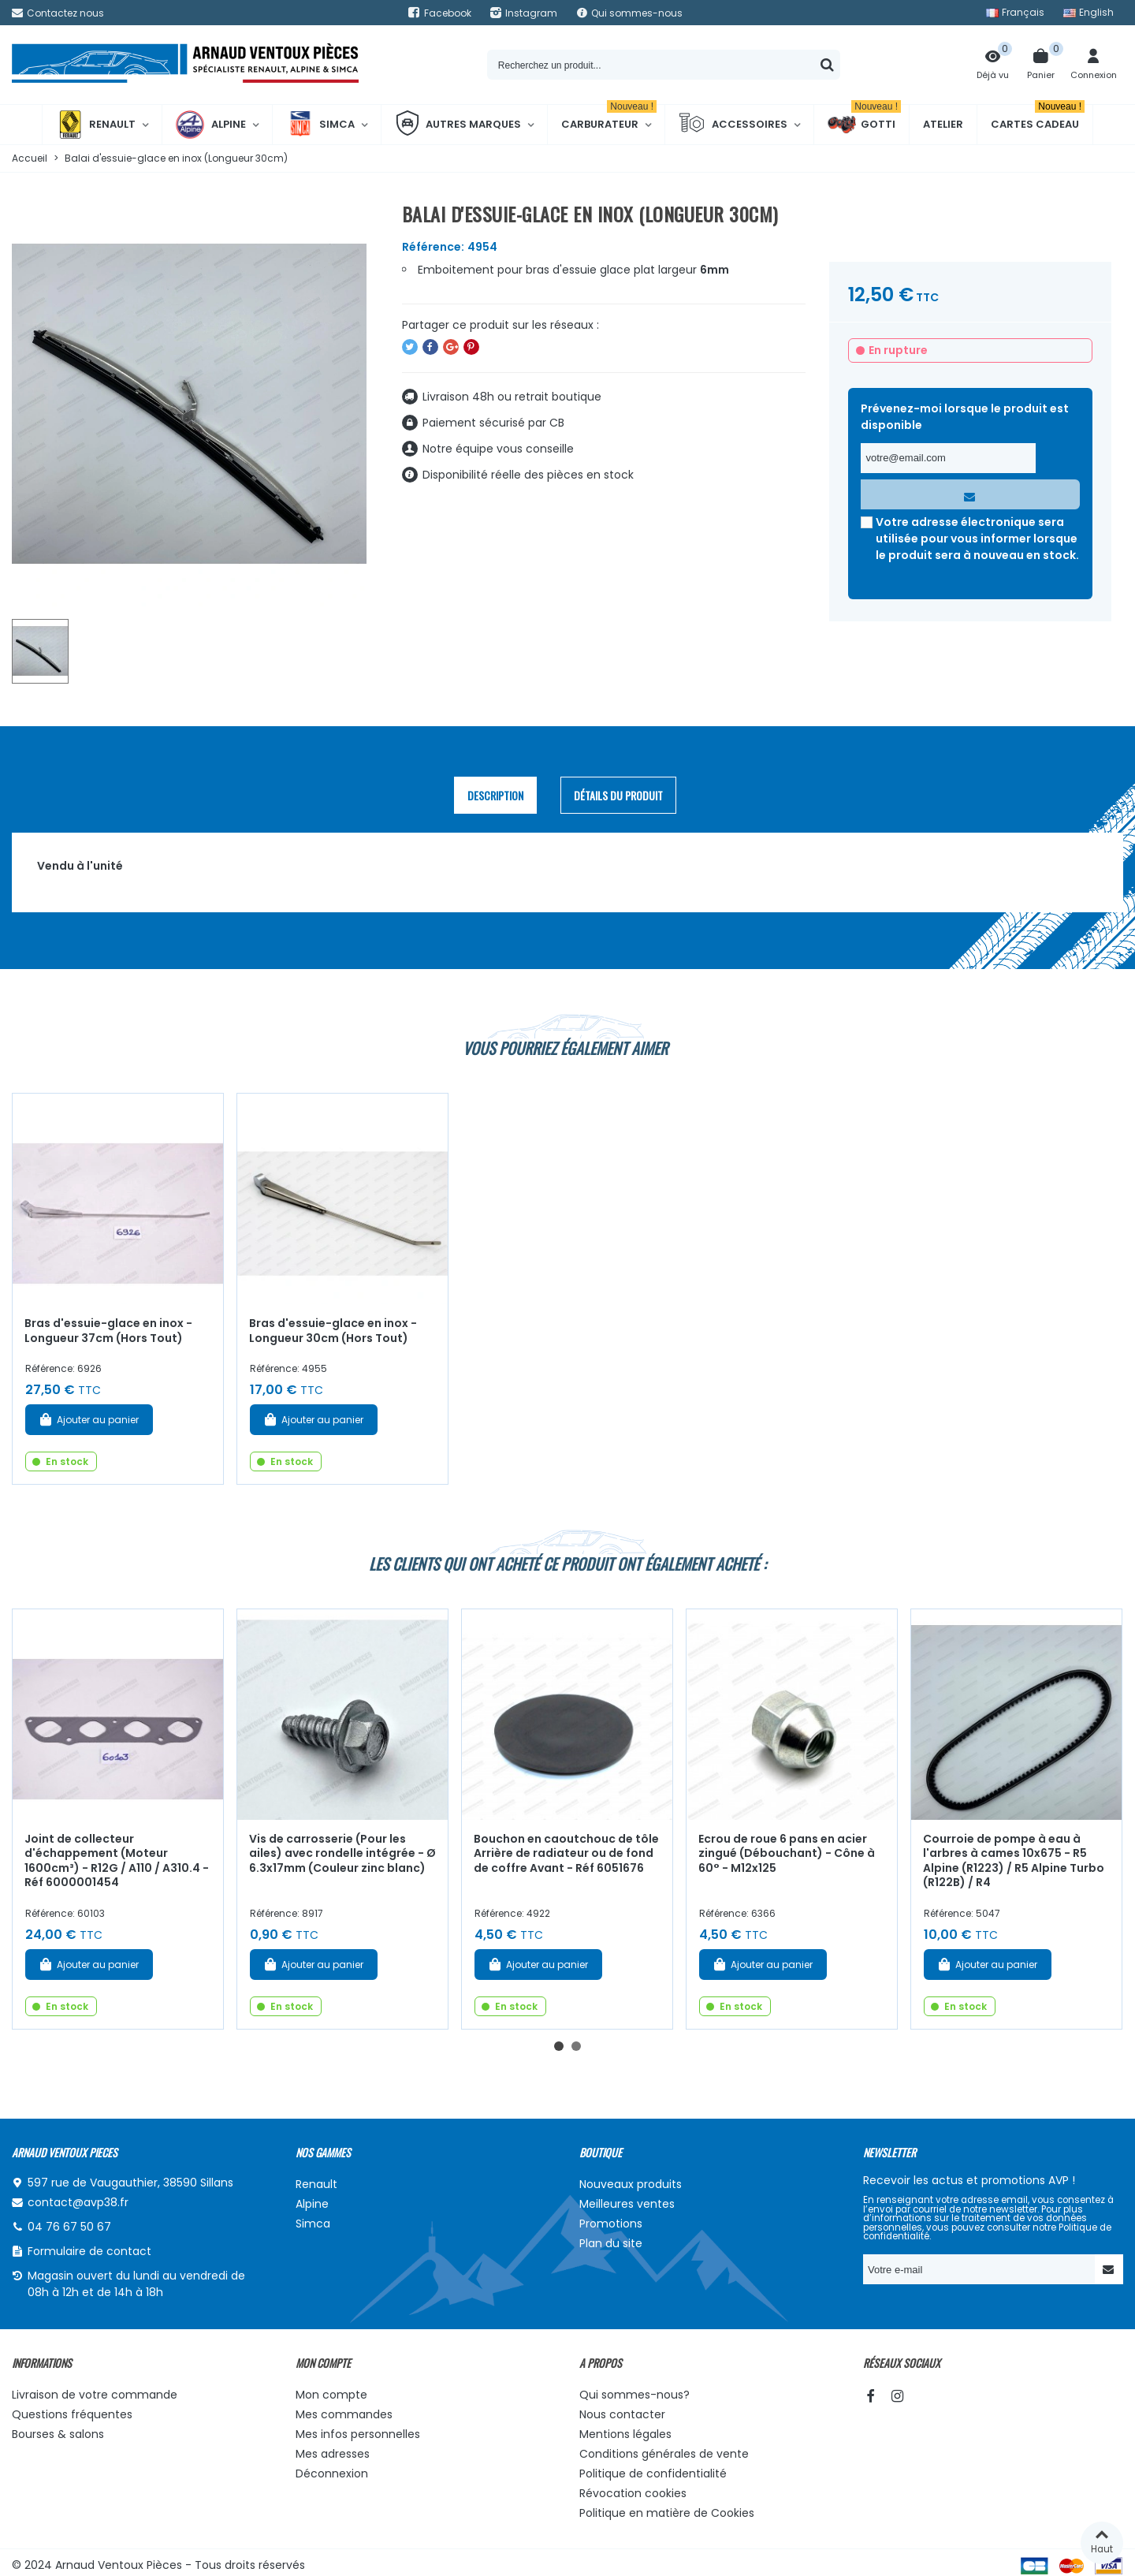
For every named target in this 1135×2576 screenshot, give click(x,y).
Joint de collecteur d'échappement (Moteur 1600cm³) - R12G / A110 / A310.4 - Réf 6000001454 (116, 1861)
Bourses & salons (58, 2434)
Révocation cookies (633, 2493)
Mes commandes (344, 2414)
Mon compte (331, 2395)
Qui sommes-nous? (634, 2395)
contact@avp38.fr (78, 2202)
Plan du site (610, 2243)
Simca (320, 124)
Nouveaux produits (630, 2184)
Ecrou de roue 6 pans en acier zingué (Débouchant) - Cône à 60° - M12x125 (786, 1853)
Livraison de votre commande (94, 2395)
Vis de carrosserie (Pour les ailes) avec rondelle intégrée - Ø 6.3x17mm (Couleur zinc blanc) (342, 1853)
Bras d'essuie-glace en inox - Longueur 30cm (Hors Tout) (333, 1330)
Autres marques (458, 124)
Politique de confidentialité (653, 2473)
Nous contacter (622, 2414)
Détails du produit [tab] (618, 795)
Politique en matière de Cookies (666, 2513)
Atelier (943, 124)
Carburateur (609, 118)
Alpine (211, 124)
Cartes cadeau (1038, 118)
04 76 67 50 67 (69, 2227)
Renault (96, 124)
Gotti (864, 124)
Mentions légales (625, 2434)
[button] (559, 2046)
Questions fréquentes (72, 2414)
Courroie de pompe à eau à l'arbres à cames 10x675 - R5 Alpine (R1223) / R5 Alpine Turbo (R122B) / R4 (1013, 1861)
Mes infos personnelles (358, 2434)
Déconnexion (332, 2473)
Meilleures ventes (627, 2204)
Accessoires (733, 124)
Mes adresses (333, 2454)
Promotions (610, 2223)
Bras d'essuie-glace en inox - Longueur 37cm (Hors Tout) (108, 1330)
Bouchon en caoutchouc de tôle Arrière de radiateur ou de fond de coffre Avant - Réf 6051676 (566, 1853)
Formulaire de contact (89, 2251)
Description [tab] (495, 795)
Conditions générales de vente (664, 2454)
